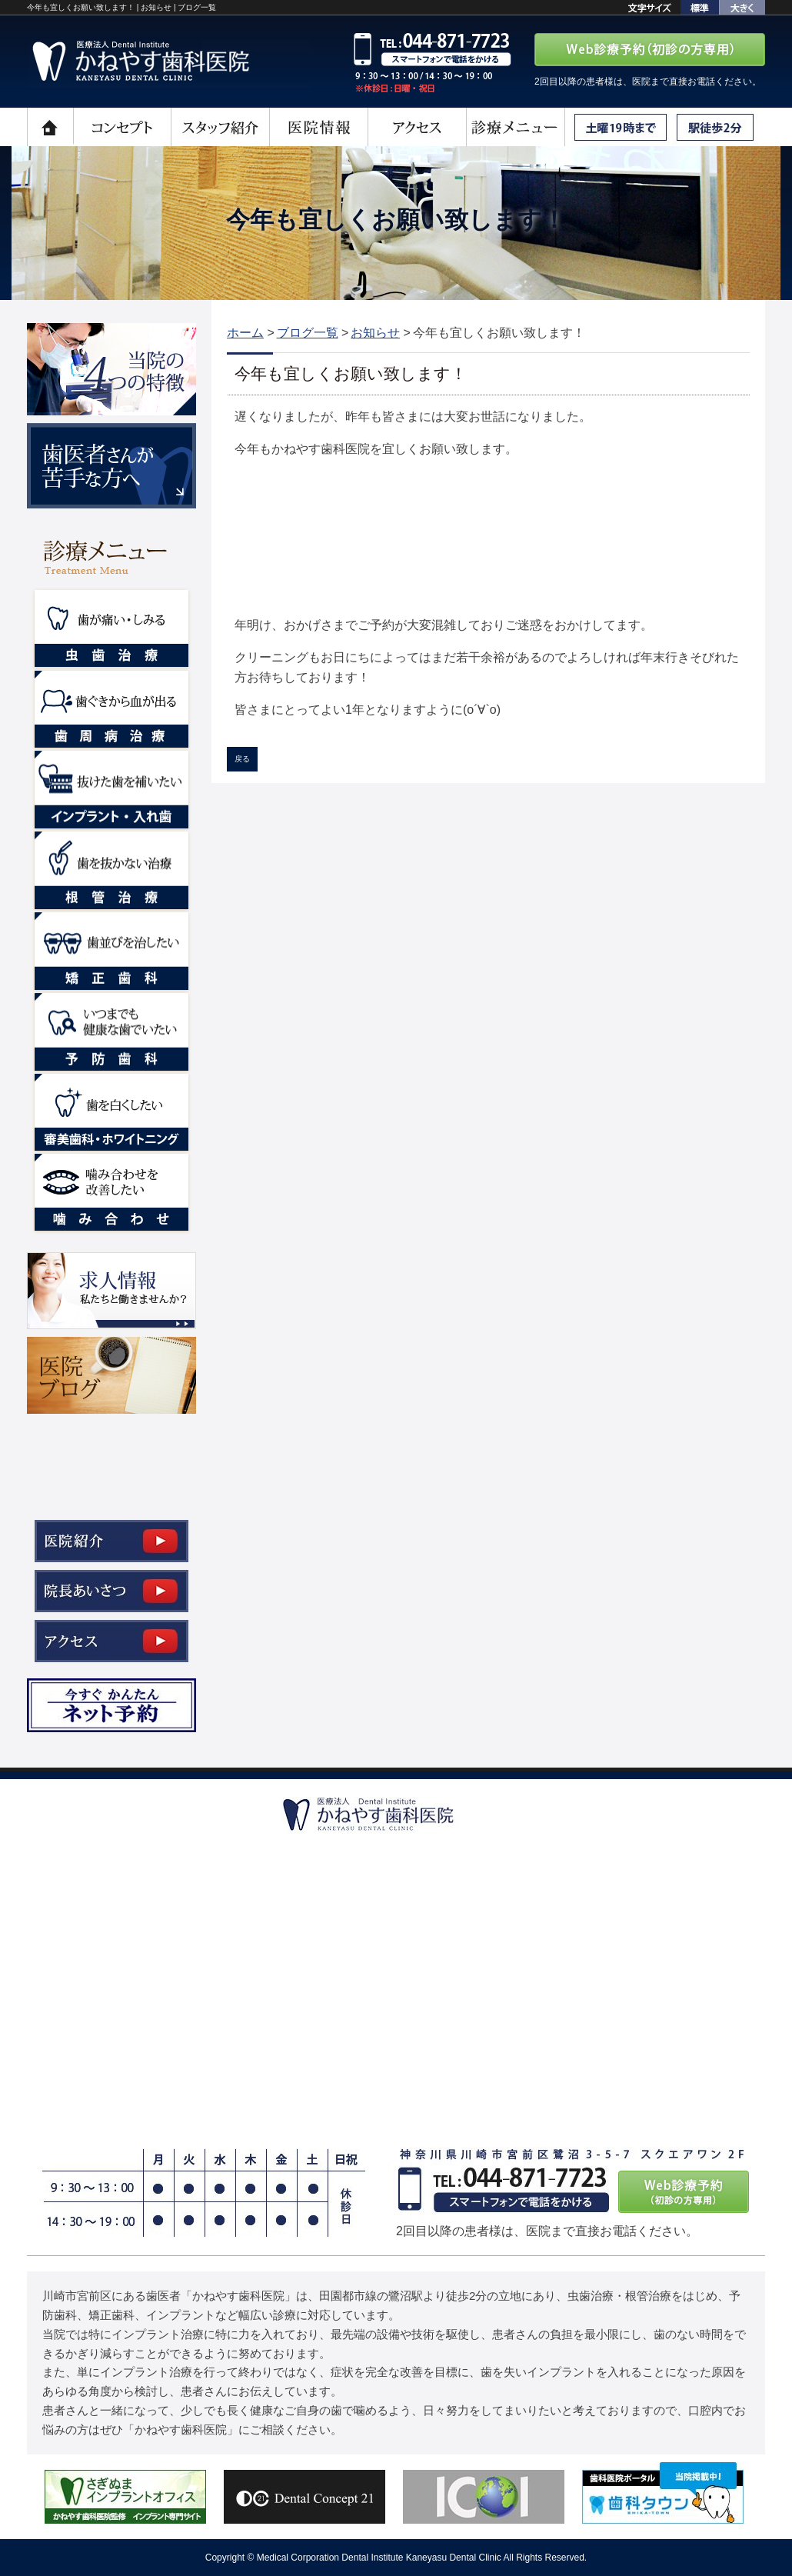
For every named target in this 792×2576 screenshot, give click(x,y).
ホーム (245, 332)
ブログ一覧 (307, 332)
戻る (242, 759)
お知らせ (375, 332)
